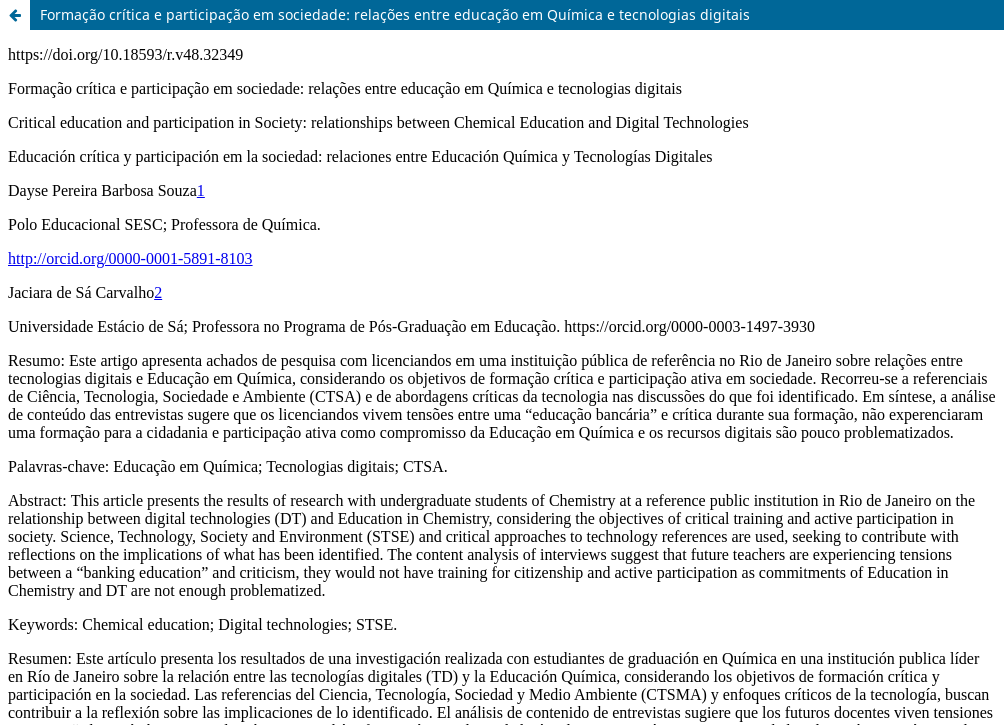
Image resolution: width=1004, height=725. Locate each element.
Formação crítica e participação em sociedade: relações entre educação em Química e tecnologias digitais (395, 14)
